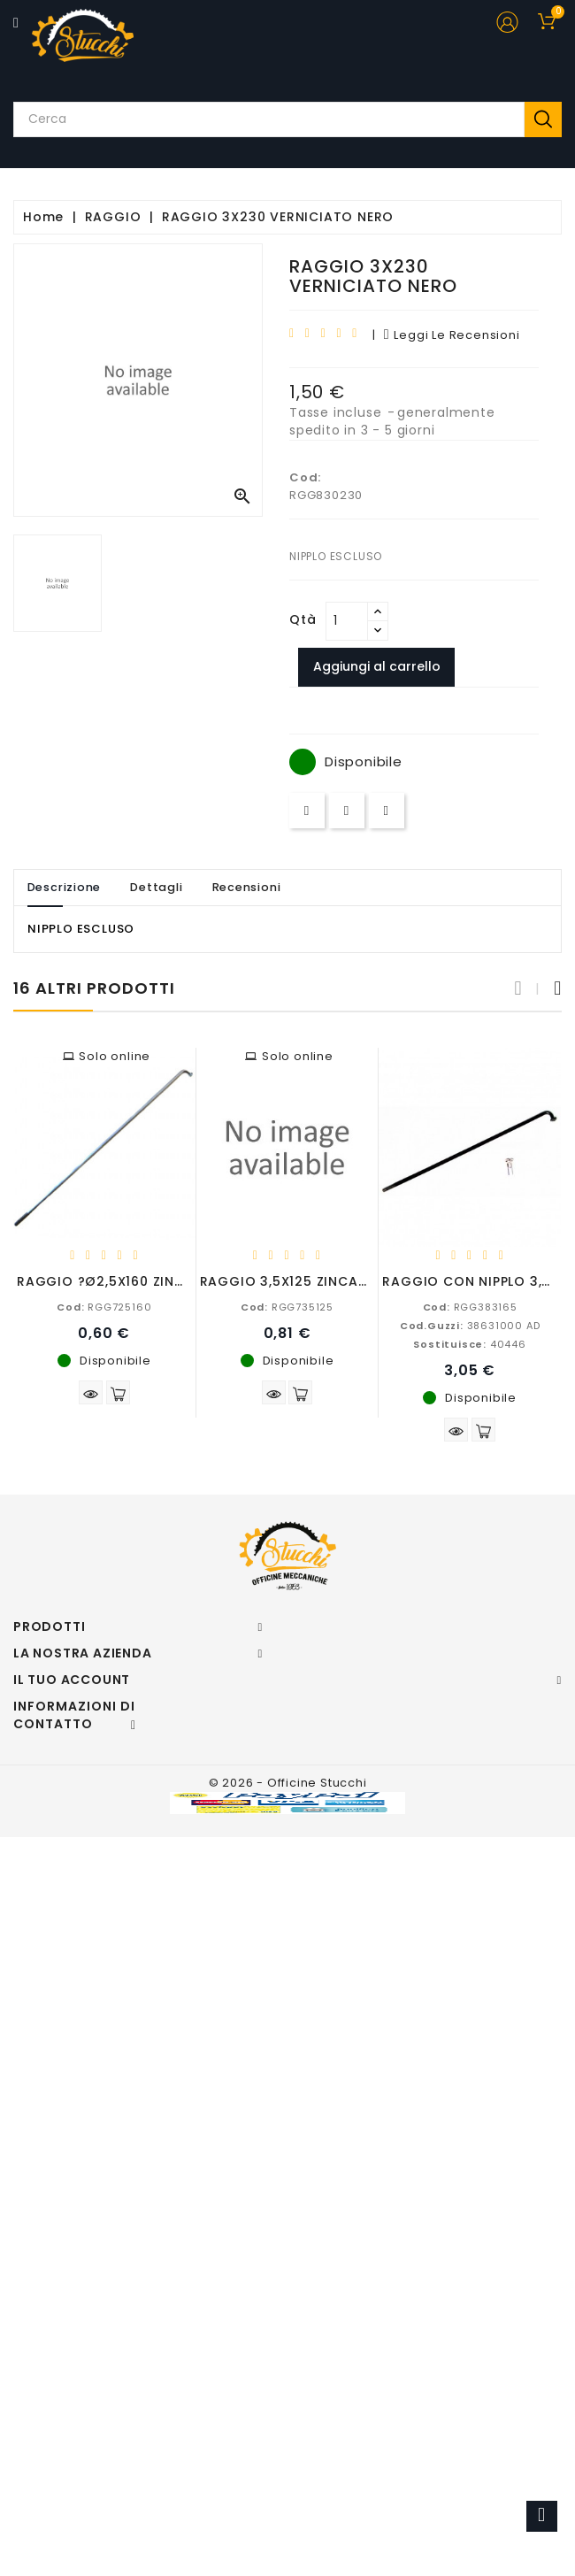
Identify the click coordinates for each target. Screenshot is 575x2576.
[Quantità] (347, 621)
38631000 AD (470, 1326)
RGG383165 (470, 1307)
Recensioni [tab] (248, 887)
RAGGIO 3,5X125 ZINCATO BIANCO (318, 1281)
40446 (469, 1344)
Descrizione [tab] (64, 887)
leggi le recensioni (452, 334)
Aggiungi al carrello (377, 666)
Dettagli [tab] (158, 887)
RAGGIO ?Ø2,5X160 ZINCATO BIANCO (144, 1281)
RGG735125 (287, 1307)
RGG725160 (104, 1307)
